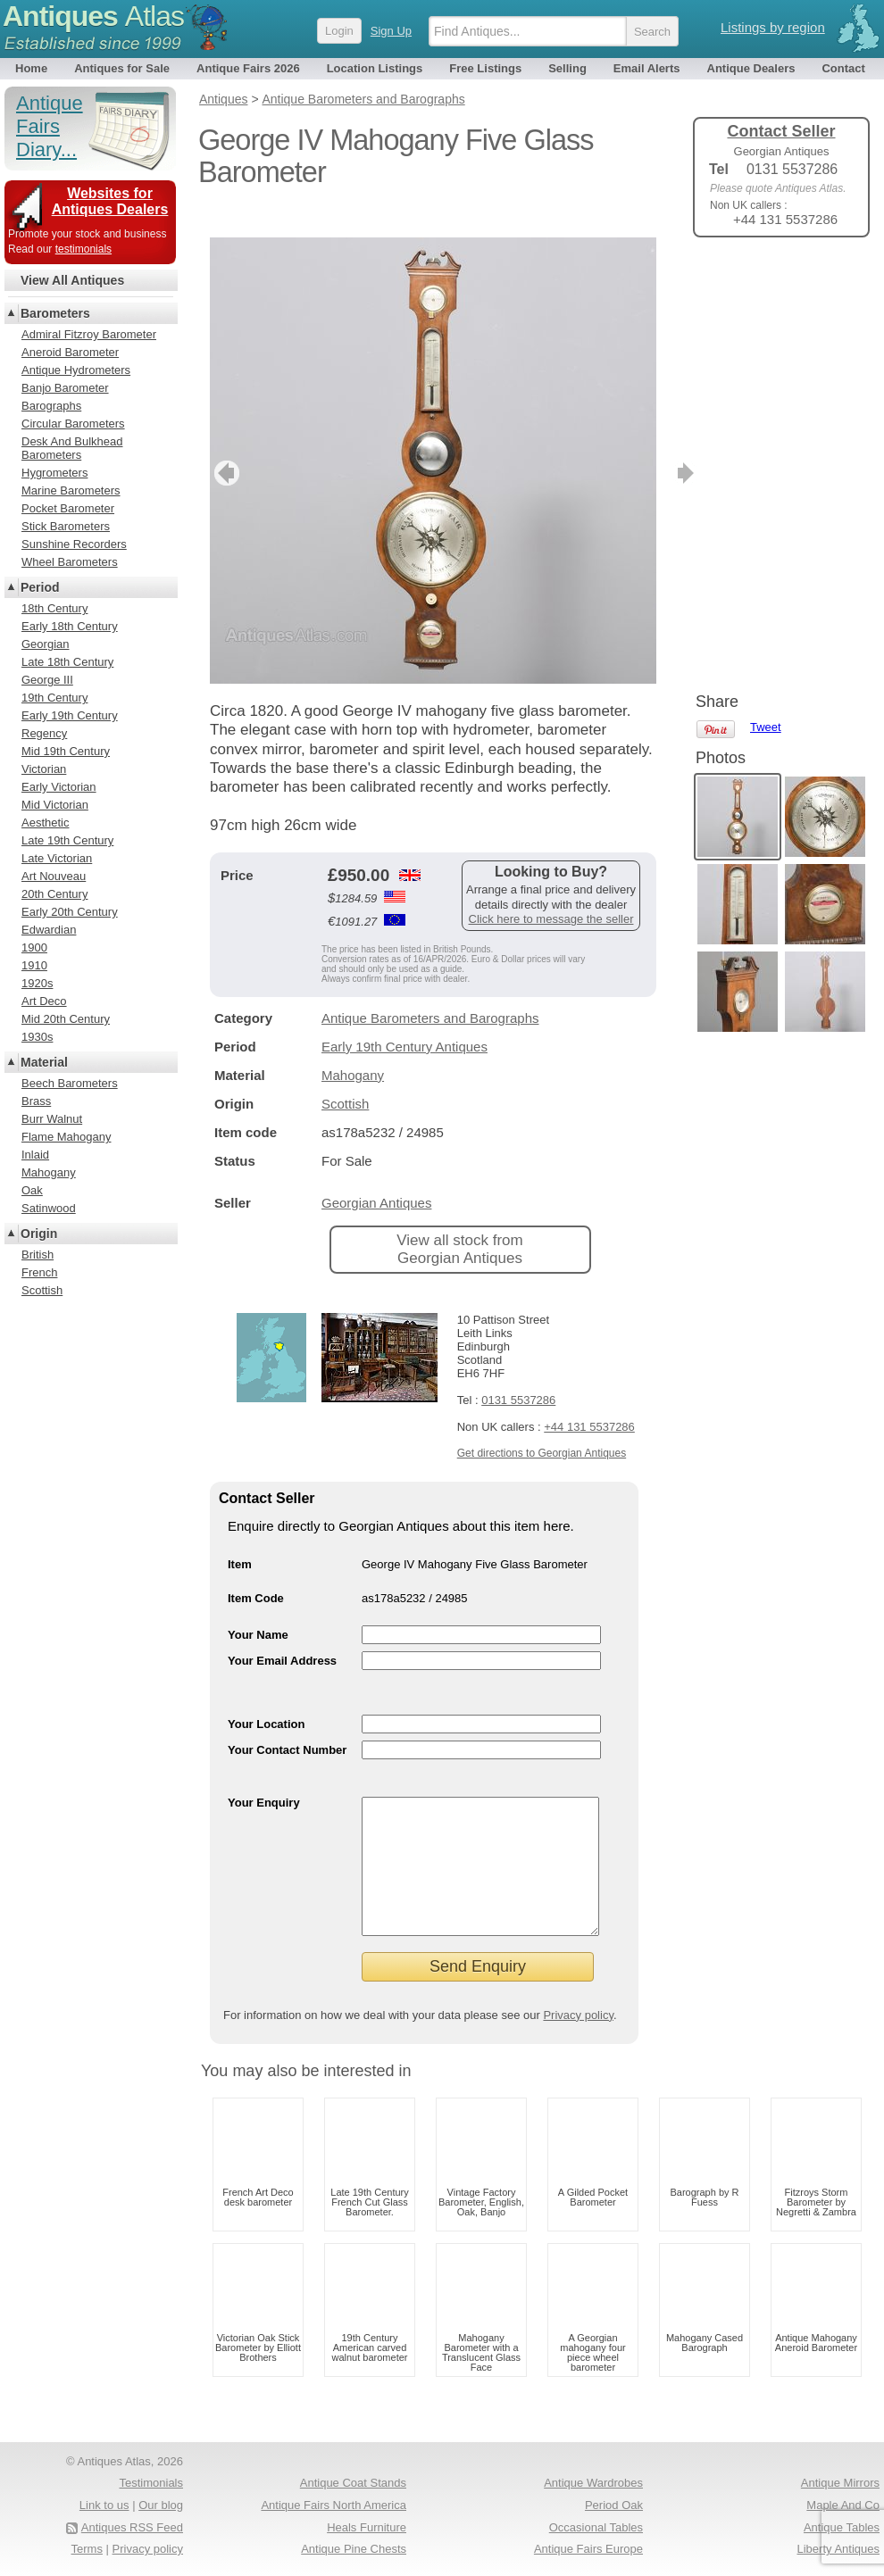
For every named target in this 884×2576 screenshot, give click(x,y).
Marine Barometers (71, 490)
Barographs (51, 405)
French (39, 1272)
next (641, 446)
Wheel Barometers (69, 562)
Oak (32, 1190)
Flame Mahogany (66, 1136)
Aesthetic (45, 822)
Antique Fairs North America (333, 2505)
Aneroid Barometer (70, 352)
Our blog (160, 2505)
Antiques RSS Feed (132, 2527)
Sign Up (391, 30)
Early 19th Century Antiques (404, 1019)
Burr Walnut (51, 1119)
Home (31, 68)
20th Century (54, 894)
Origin (39, 1233)
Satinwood (48, 1208)
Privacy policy (578, 2015)
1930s (37, 1036)
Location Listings (375, 68)
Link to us (104, 2505)
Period (40, 587)
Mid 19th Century (65, 751)
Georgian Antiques (376, 1176)
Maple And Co (843, 2505)
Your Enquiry (264, 1775)
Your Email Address (282, 1634)
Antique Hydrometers (75, 370)
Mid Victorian (54, 804)
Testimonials (151, 2482)
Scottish (345, 1076)
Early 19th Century (69, 715)
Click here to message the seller (551, 892)
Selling (567, 68)
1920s (37, 983)
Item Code (256, 1571)
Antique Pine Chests (353, 2548)
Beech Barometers (69, 1083)
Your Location (266, 1697)
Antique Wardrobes (593, 2482)
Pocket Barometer (67, 508)
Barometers (55, 313)
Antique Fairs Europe (588, 2548)
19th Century (54, 697)
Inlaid (35, 1154)
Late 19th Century (67, 840)
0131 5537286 (518, 1373)
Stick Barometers (65, 526)
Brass (36, 1101)
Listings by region (773, 27)
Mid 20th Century (65, 1019)
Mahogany (352, 1048)
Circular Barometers (73, 423)
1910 (34, 965)
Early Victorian (58, 787)
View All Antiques (72, 280)
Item (240, 1537)
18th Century (54, 608)
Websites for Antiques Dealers (110, 201)
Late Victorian (56, 858)
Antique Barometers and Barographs (429, 991)
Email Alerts (646, 68)
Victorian (43, 769)
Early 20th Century (69, 911)
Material (44, 1062)
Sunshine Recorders (74, 544)
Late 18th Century (67, 662)
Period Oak (614, 2505)
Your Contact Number (287, 1723)
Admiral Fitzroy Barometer (88, 334)
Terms (87, 2548)
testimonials (83, 249)
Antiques (93, 16)
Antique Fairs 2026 (248, 68)
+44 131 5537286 (589, 1400)
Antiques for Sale (122, 68)
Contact (842, 68)
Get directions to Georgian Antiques (541, 1426)
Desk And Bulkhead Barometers (71, 448)
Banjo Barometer (65, 388)
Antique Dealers (751, 68)
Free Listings (485, 68)
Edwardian (48, 929)
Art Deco (44, 1001)
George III (47, 679)
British (37, 1254)
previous (224, 446)
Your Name (258, 1608)
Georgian (45, 644)
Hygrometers (54, 472)
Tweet (765, 280)
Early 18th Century (69, 626)
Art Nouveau (53, 876)
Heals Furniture (366, 2527)
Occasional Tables (596, 2527)
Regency (44, 733)
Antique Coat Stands (353, 2482)
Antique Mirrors (840, 2482)
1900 (34, 947)
